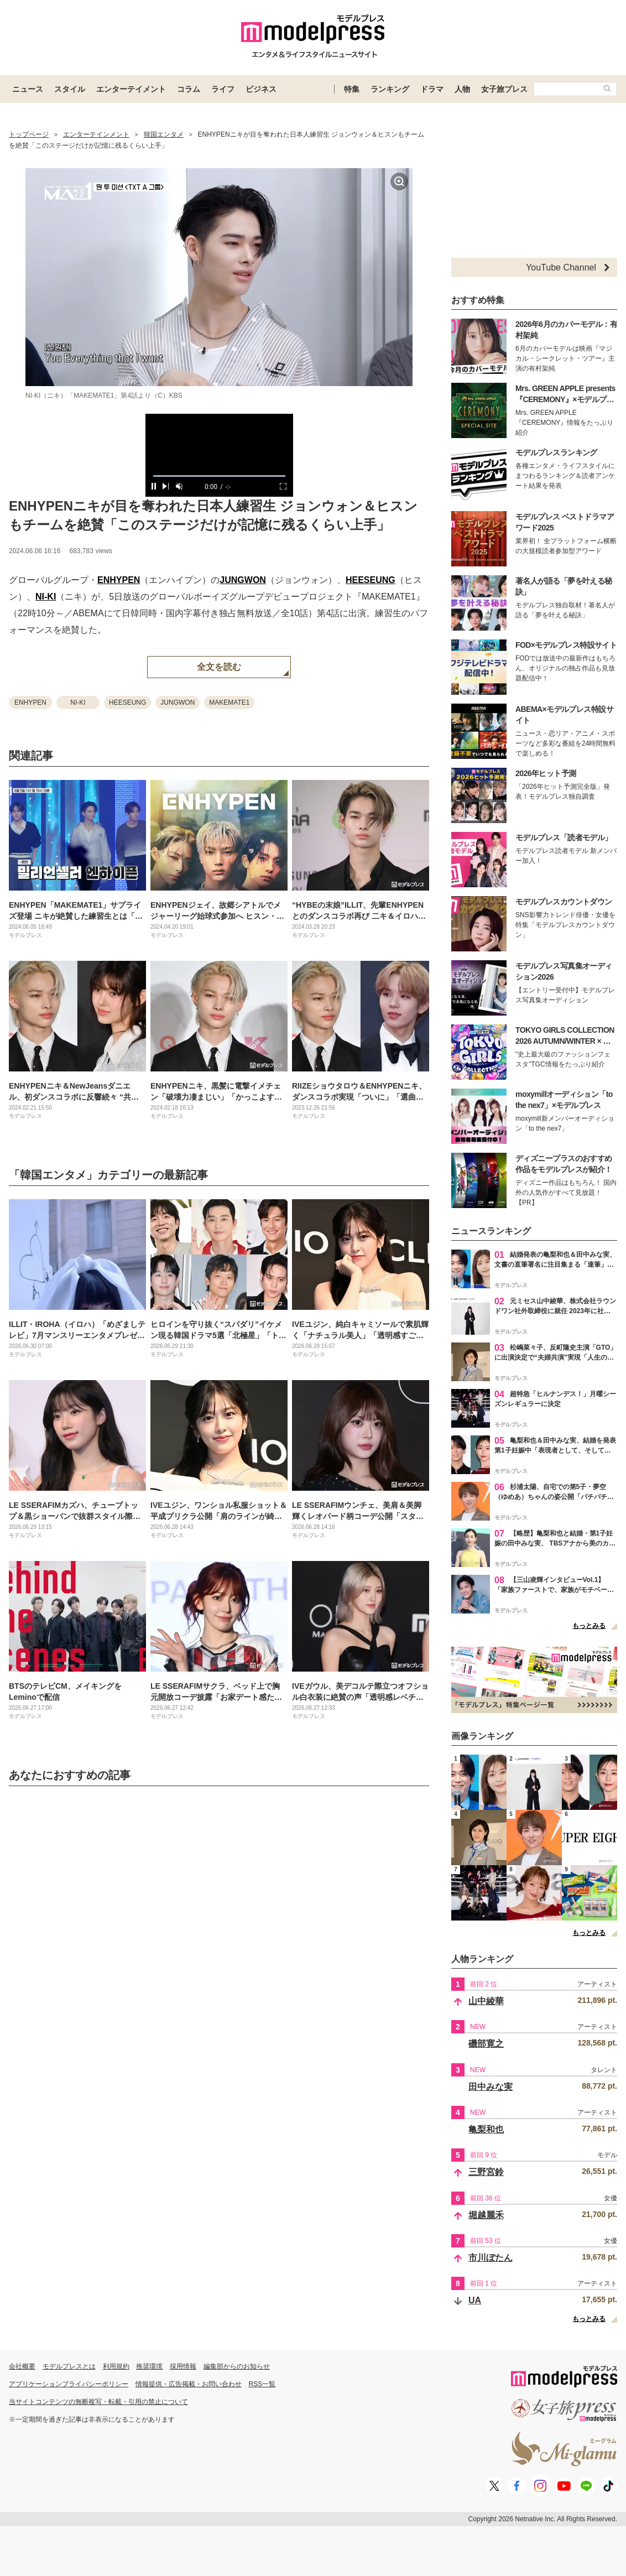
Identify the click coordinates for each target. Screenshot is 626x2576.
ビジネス (261, 89)
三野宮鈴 (486, 2172)
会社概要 (22, 2366)
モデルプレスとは (69, 2366)
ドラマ (432, 89)
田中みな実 (490, 2086)
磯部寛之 (486, 2043)
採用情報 (183, 2366)
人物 (462, 89)
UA (474, 2300)
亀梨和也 (486, 2129)
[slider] (219, 476)
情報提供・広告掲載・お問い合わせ (188, 2384)
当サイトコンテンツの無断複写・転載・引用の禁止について (98, 2402)
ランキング (390, 89)
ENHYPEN (118, 580)
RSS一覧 (262, 2384)
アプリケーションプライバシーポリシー (68, 2384)
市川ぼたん (490, 2257)
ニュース (27, 89)
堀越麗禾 (486, 2215)
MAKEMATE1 (229, 702)
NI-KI (45, 596)
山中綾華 (486, 2001)
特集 (351, 89)
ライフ (222, 89)
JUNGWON (243, 580)
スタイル (69, 89)
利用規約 (116, 2366)
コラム (188, 89)
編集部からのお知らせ (237, 2366)
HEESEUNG (370, 580)
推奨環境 (149, 2366)
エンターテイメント (131, 89)
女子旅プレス (504, 89)
